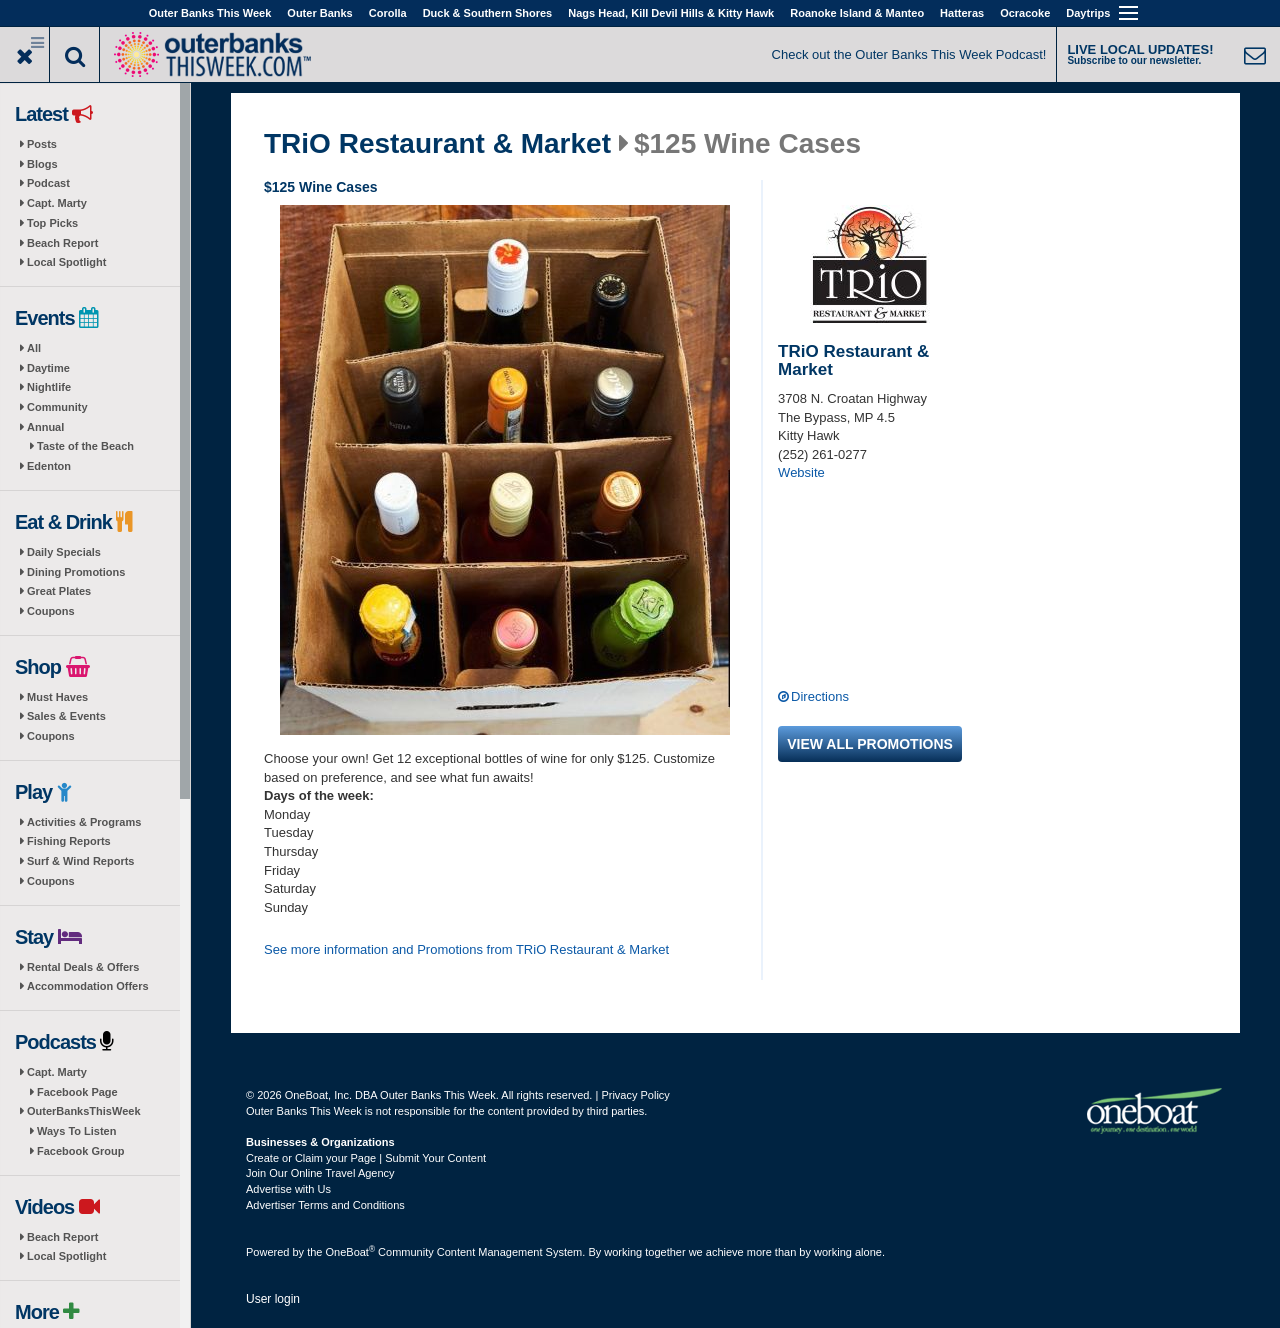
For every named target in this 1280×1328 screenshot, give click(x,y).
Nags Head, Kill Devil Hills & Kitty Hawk (671, 13)
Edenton (49, 466)
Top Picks (52, 223)
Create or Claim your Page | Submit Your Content (366, 1158)
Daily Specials (64, 552)
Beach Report (63, 243)
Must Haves (57, 697)
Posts (42, 144)
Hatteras (962, 13)
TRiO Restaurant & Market (437, 144)
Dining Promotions (76, 572)
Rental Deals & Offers (83, 967)
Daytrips (1088, 13)
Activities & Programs (84, 822)
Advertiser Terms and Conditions (325, 1205)
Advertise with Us (288, 1189)
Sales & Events (66, 716)
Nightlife (49, 387)
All (34, 348)
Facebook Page (77, 1092)
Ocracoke (1025, 13)
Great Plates (59, 591)
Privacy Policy (635, 1095)
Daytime (48, 368)
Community (57, 407)
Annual (45, 427)
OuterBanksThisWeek (84, 1111)
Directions (820, 696)
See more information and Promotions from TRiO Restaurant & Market (466, 949)
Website (801, 472)
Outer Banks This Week (210, 13)
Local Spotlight (66, 262)
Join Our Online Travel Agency (320, 1173)
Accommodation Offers (88, 986)
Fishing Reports (69, 841)
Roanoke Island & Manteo (857, 13)
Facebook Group (80, 1151)
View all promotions (870, 744)
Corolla (388, 13)
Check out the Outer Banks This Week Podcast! (909, 54)
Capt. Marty (57, 203)
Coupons (51, 611)
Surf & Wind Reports (80, 861)
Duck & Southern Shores (488, 13)
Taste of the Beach (85, 446)
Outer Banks (319, 13)
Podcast (48, 183)
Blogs (42, 164)
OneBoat (351, 1252)
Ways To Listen (76, 1131)
